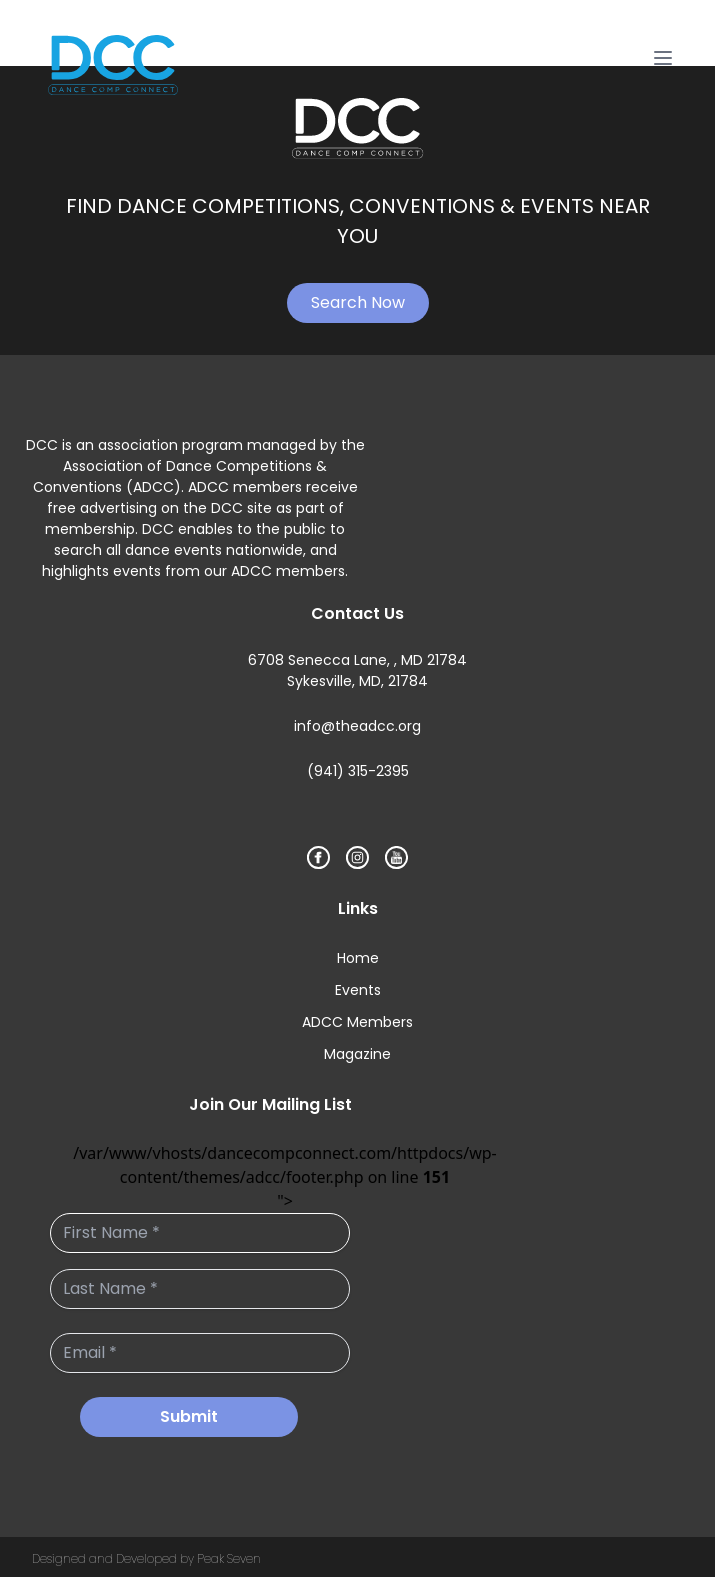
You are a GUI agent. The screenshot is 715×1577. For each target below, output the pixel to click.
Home (358, 958)
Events (358, 990)
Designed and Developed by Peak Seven (146, 1558)
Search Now (358, 302)
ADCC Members (357, 1022)
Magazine (357, 1054)
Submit (189, 1416)
